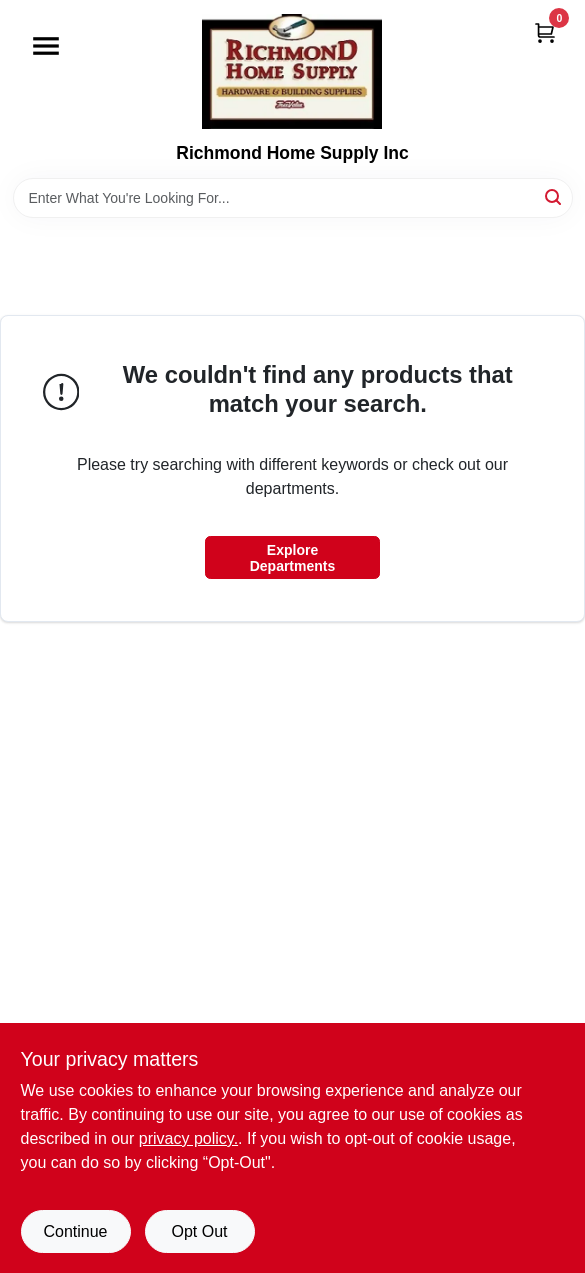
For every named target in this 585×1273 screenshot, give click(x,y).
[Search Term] (293, 198)
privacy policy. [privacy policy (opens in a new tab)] (188, 1138)
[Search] (554, 196)
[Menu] (46, 46)
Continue (75, 1231)
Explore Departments (293, 558)
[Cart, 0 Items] (545, 32)
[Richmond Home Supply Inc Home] (292, 71)
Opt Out (199, 1231)
